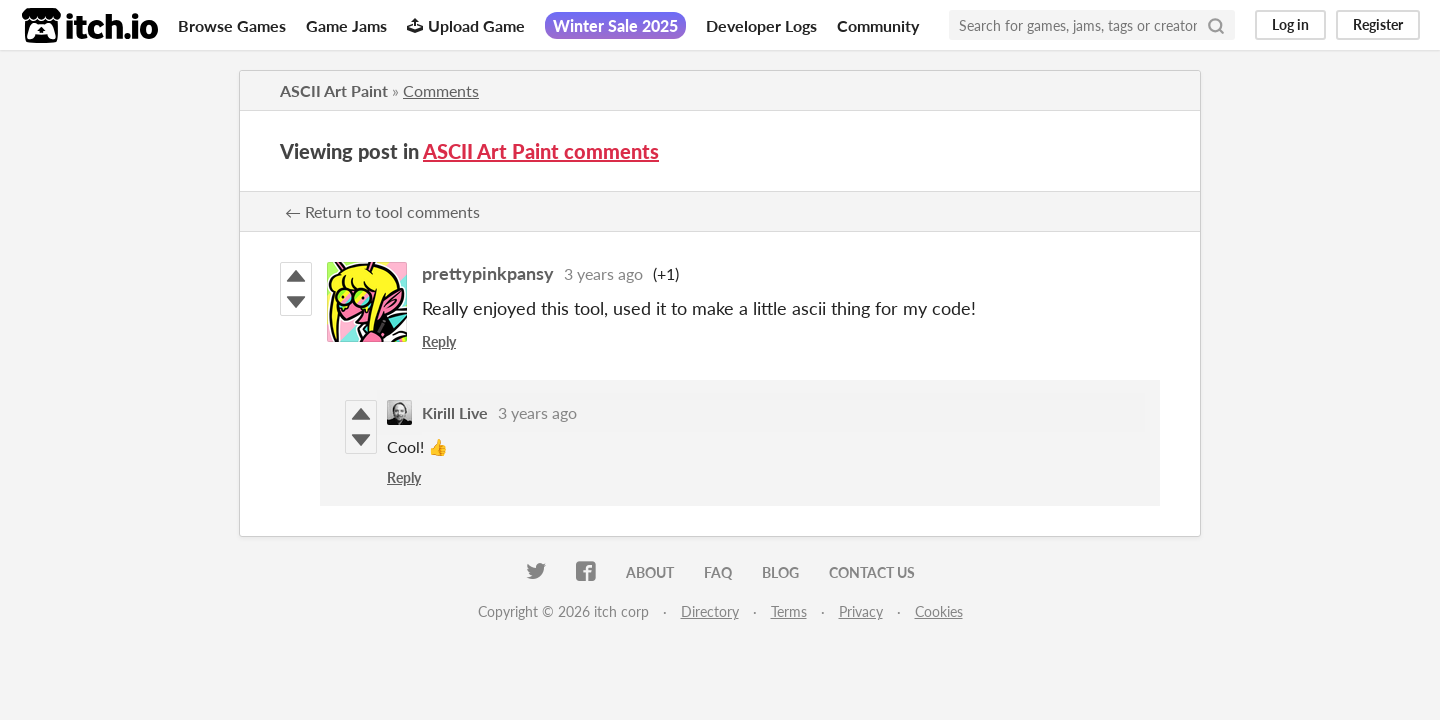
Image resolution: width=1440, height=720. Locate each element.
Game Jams (346, 25)
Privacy (861, 611)
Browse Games (232, 25)
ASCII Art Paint (334, 90)
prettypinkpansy (488, 273)
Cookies (939, 611)
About (650, 572)
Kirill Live (455, 412)
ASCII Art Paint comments (541, 151)
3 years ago (603, 273)
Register (1378, 24)
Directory (710, 611)
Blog (780, 572)
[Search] (1216, 25)
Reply (439, 341)
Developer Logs (761, 25)
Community (878, 25)
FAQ (718, 572)
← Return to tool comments (382, 211)
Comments (441, 90)
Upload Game (466, 25)
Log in (1290, 24)
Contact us (872, 572)
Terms (789, 611)
